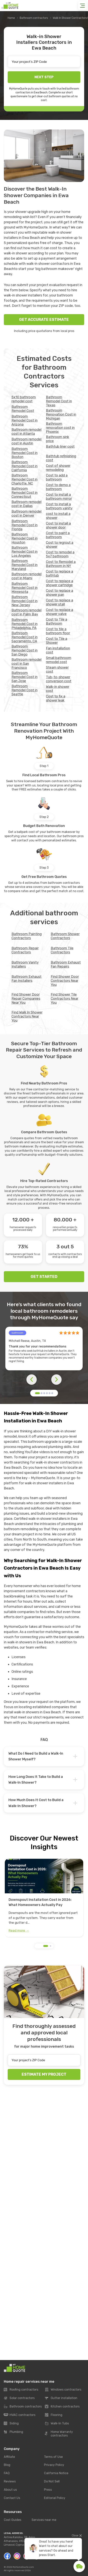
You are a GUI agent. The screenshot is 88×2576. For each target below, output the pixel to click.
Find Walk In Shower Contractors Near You (26, 1016)
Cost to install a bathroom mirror (59, 496)
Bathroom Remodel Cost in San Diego (24, 650)
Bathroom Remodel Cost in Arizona (24, 420)
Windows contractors (63, 2390)
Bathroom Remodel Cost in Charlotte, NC (24, 479)
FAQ (7, 2473)
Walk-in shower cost (57, 689)
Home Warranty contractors (59, 2433)
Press (48, 2490)
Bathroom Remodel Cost (22, 409)
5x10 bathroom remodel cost (23, 399)
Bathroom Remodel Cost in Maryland (24, 565)
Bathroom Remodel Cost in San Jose (24, 677)
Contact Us (12, 2498)
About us (10, 2490)
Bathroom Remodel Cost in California (24, 466)
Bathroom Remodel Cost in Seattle (24, 690)
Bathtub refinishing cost (61, 458)
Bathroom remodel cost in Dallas (26, 504)
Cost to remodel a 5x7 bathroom (60, 554)
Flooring (53, 2415)
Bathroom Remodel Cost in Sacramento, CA (24, 637)
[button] (37, 1393)
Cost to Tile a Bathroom (56, 621)
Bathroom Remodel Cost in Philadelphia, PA (24, 624)
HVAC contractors (19, 2415)
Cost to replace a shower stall (59, 602)
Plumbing (13, 2432)
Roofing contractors (21, 2390)
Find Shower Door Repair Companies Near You (25, 998)
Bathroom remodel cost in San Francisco (26, 663)
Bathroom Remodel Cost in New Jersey (24, 601)
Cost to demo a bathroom (58, 487)
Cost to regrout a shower (59, 544)
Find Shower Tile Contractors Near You (64, 998)
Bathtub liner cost (60, 446)
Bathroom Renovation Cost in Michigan (61, 414)
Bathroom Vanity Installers (25, 964)
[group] (44, 1898)
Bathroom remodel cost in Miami (26, 576)
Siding (11, 2423)
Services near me (44, 2520)
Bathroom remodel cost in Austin (26, 441)
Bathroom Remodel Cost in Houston (24, 538)
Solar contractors (19, 2398)
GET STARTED (44, 1276)
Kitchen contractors (62, 2406)
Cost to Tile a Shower (56, 641)
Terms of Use (53, 2457)
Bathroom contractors (34, 18)
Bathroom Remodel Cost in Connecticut (24, 492)
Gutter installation (61, 2398)
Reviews (10, 2481)
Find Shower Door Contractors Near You (65, 981)
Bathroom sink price (57, 439)
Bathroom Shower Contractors (65, 936)
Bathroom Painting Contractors (26, 936)
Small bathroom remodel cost (58, 660)
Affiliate (9, 2457)
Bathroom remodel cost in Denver (26, 513)
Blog (7, 2465)
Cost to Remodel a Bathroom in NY (61, 564)
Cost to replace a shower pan (59, 593)
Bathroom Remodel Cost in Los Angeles (24, 551)
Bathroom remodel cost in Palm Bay (26, 612)
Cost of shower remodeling (58, 468)
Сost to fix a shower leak (55, 698)
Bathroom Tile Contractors (62, 950)
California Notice (56, 2473)
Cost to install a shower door (58, 525)
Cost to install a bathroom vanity (59, 506)
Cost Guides (12, 2520)
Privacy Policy (54, 2465)
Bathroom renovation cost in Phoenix (60, 428)
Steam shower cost (57, 669)
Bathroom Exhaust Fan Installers (26, 979)
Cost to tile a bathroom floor (58, 631)
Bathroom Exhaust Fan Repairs (66, 964)
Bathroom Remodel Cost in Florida (24, 525)
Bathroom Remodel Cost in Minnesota (24, 588)
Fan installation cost (58, 650)
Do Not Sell (52, 2481)
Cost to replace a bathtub (59, 573)
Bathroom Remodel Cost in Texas (59, 401)
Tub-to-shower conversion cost (58, 679)
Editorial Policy (54, 2498)
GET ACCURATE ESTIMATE (44, 319)
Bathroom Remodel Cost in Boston (24, 453)
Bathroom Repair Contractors (25, 950)
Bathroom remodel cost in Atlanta (26, 432)
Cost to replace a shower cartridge (59, 583)
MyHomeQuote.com (23, 2567)
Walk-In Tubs (57, 2423)
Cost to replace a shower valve (59, 612)
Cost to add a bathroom (57, 477)
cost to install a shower (58, 516)
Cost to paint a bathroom (58, 535)
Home (11, 18)
